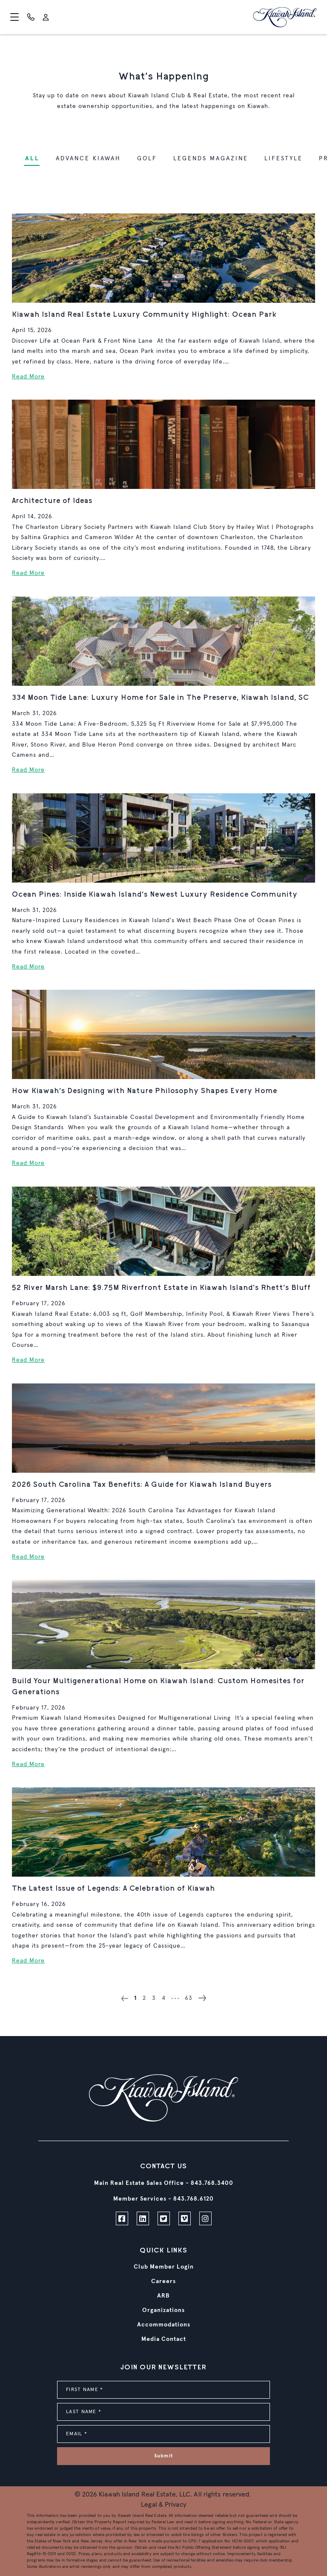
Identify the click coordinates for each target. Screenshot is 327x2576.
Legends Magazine (210, 159)
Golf (147, 159)
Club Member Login (164, 2267)
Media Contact (163, 2339)
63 (188, 1998)
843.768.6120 (193, 2199)
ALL (32, 159)
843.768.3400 (212, 2183)
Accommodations (163, 2325)
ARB (163, 2296)
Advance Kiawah (88, 159)
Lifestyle (283, 159)
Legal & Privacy (163, 2504)
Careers (163, 2281)
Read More (28, 377)
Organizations (163, 2310)
